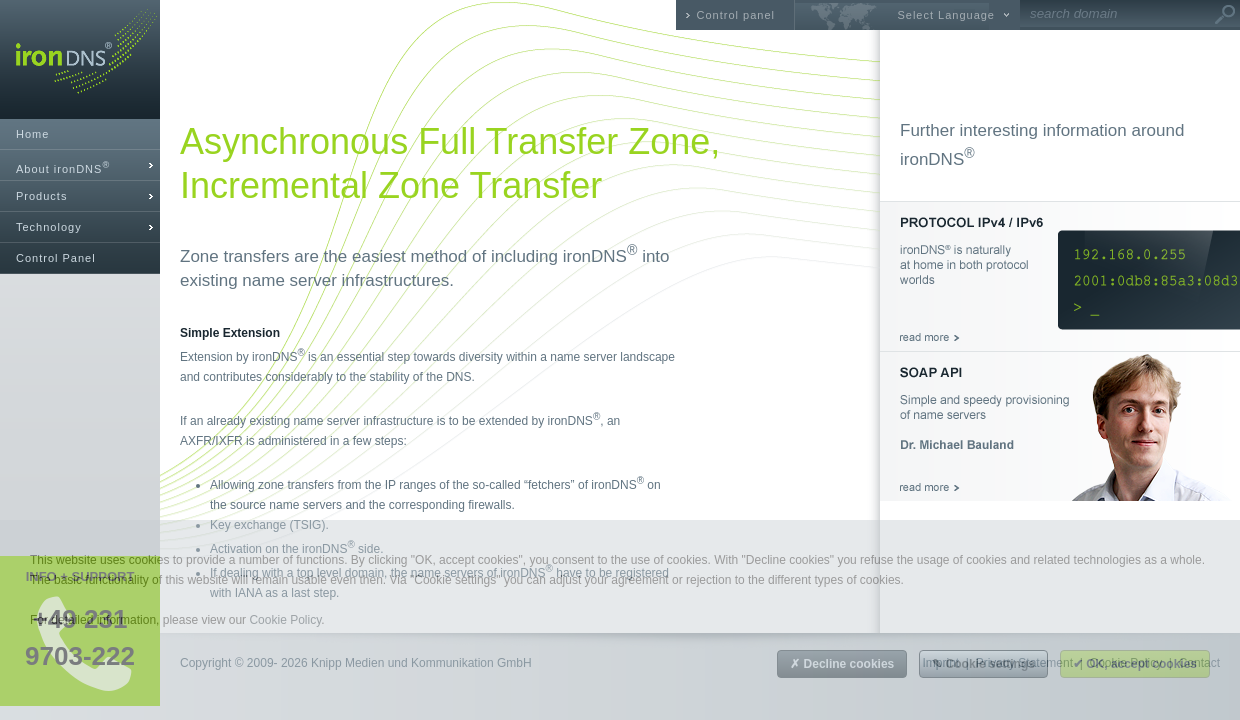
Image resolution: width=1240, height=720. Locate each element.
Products (41, 196)
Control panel (736, 15)
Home (32, 134)
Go (1225, 15)
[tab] (80, 165)
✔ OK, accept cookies (1135, 664)
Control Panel (56, 258)
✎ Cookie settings (983, 664)
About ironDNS (63, 167)
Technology (49, 227)
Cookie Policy (285, 620)
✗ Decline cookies (842, 664)
